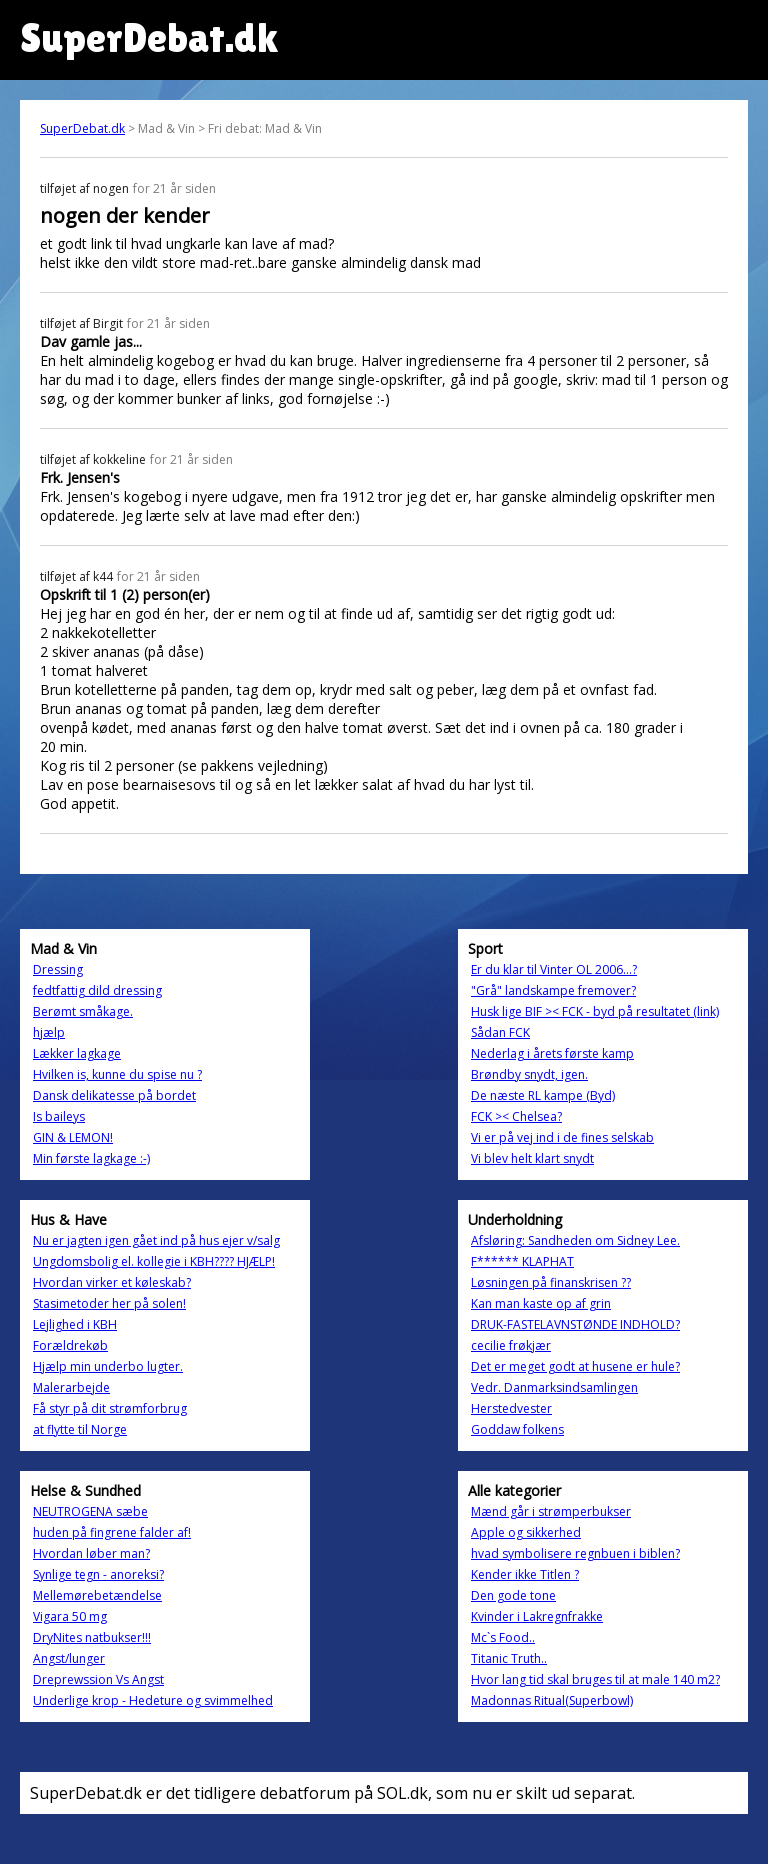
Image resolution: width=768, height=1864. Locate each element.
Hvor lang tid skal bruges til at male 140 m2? (595, 1679)
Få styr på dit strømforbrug (110, 1408)
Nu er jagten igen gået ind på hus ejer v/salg (156, 1240)
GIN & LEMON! (73, 1137)
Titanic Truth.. (509, 1658)
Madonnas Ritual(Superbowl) (552, 1700)
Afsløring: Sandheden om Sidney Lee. (575, 1240)
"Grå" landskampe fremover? (553, 990)
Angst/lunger (69, 1658)
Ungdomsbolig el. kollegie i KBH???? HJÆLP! (154, 1261)
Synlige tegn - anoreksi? (98, 1574)
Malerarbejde (71, 1387)
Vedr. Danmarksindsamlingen (554, 1387)
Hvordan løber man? (91, 1553)
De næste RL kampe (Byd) (543, 1095)
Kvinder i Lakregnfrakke (537, 1616)
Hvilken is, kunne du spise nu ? (117, 1074)
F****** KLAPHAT (522, 1261)
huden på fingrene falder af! (112, 1532)
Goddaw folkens (517, 1429)
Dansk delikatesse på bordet (114, 1095)
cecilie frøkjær (511, 1345)
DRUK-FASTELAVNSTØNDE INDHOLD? (575, 1324)
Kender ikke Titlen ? (525, 1574)
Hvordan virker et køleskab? (112, 1282)
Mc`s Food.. (503, 1637)
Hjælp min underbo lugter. (108, 1366)
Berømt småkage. (83, 1011)
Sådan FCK (500, 1032)
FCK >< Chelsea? (516, 1116)
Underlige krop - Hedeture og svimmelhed (153, 1700)
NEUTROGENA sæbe (90, 1511)
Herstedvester (511, 1408)
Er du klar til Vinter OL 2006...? (554, 969)
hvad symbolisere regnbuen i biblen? (575, 1553)
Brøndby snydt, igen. (529, 1074)
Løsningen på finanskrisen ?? (551, 1282)
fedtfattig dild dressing (97, 990)
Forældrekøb (70, 1345)
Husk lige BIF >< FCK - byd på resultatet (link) (595, 1011)
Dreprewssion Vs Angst (98, 1679)
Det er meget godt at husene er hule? (575, 1366)
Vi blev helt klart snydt (532, 1158)
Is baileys (59, 1116)
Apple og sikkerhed (526, 1532)
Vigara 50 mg (70, 1616)
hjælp (49, 1032)
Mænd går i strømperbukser (551, 1511)
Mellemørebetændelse (97, 1595)
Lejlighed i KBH (75, 1324)
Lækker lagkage (77, 1053)
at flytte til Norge (80, 1429)
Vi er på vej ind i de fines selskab (562, 1137)
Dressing (58, 969)
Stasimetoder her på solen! (109, 1303)
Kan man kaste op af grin (541, 1303)
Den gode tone (513, 1595)
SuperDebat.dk (82, 128)
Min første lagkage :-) (91, 1158)
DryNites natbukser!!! (92, 1637)
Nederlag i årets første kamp (552, 1053)
